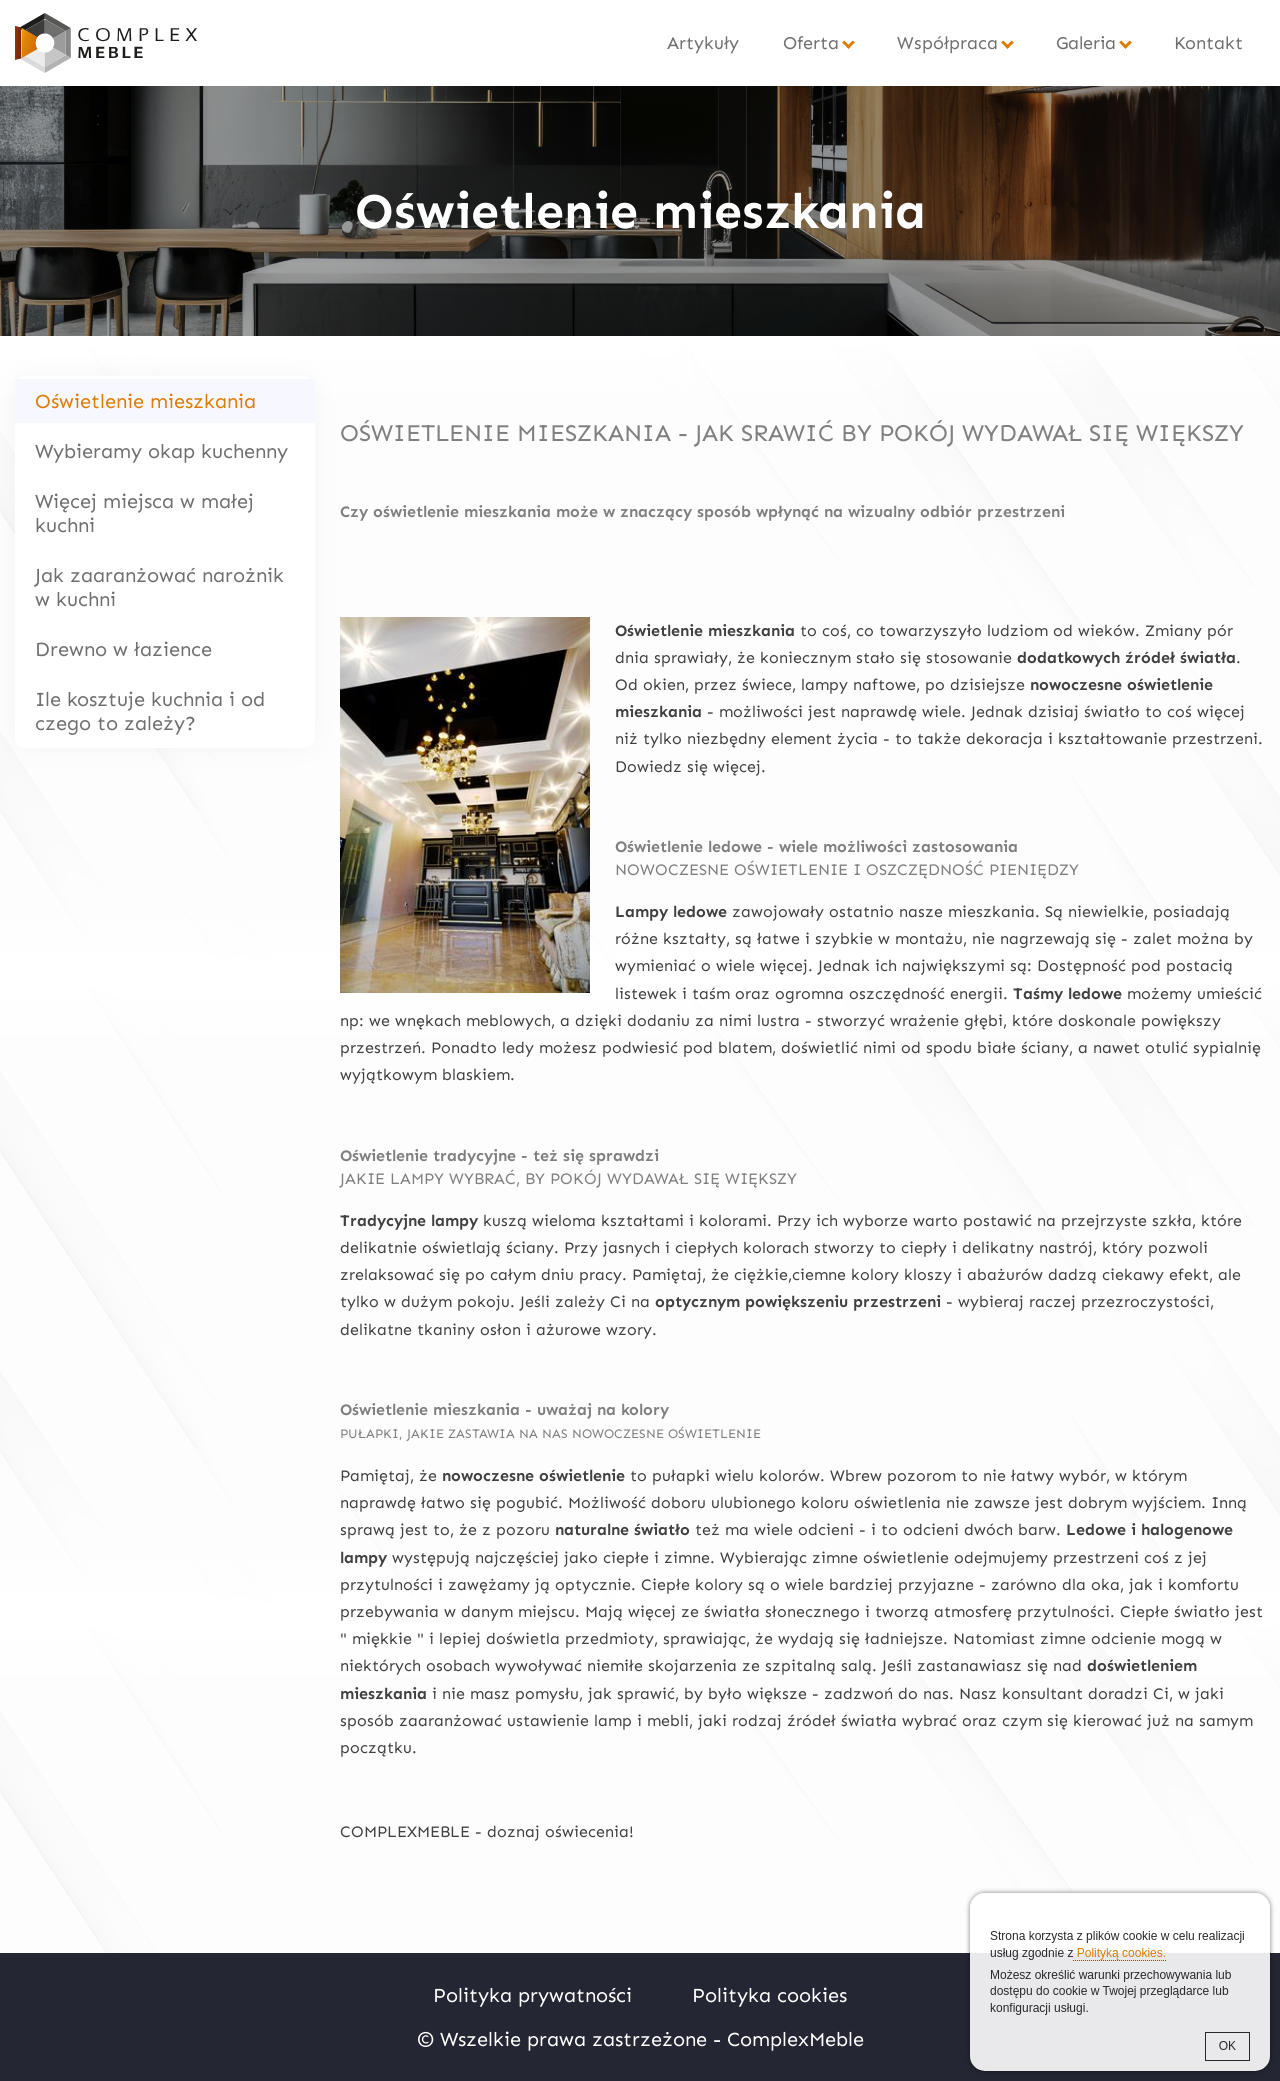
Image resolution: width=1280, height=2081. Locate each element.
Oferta (811, 43)
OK (1227, 2046)
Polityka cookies (769, 1995)
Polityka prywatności (532, 1995)
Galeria (1086, 43)
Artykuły (703, 43)
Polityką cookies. (1119, 1953)
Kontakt (1208, 43)
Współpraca (947, 43)
